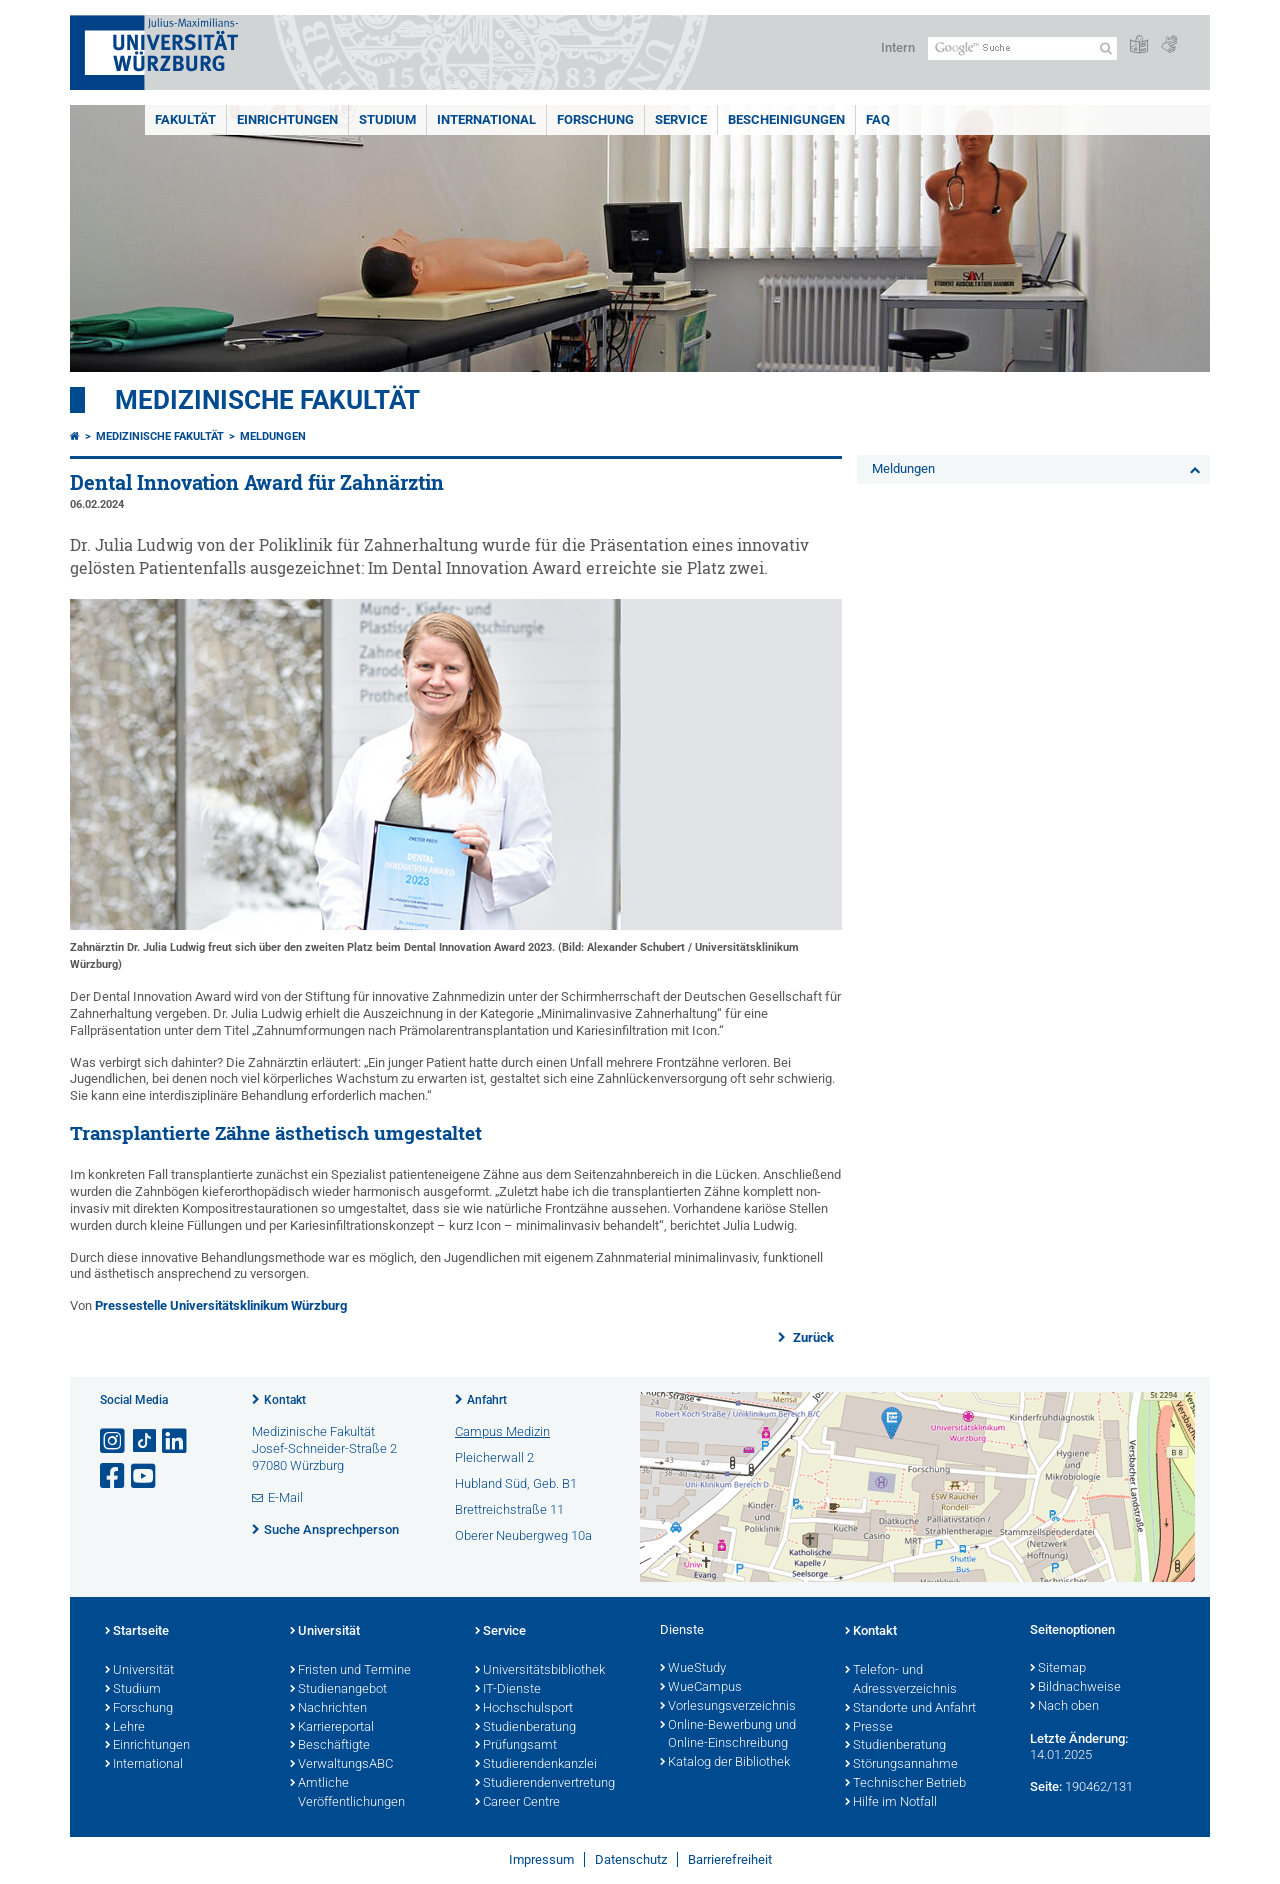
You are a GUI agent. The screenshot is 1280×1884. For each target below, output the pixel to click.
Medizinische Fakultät (267, 400)
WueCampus (701, 1688)
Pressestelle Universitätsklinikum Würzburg (221, 1305)
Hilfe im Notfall (891, 1803)
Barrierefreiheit (730, 1859)
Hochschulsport (524, 1709)
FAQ (878, 119)
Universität (139, 1671)
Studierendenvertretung (545, 1784)
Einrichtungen (287, 119)
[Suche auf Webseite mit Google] (1022, 48)
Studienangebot (338, 1690)
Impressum (541, 1859)
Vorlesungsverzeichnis (728, 1707)
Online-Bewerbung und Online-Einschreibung (728, 1735)
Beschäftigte (330, 1746)
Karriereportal (332, 1728)
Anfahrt (487, 1400)
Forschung (595, 119)
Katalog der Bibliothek (725, 1763)
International (486, 119)
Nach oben (1064, 1707)
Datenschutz (631, 1859)
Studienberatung (525, 1728)
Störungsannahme (901, 1765)
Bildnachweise (1075, 1688)
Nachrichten (328, 1709)
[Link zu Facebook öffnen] (114, 1476)
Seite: (1046, 1786)
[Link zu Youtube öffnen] (145, 1476)
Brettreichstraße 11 (509, 1509)
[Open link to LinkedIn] (176, 1441)
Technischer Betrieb (905, 1784)
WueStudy (693, 1669)
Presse (869, 1728)
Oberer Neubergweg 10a (523, 1535)
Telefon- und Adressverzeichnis (901, 1680)
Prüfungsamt (516, 1746)
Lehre (125, 1728)
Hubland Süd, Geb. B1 (516, 1483)
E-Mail (285, 1497)
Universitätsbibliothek (540, 1671)
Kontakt (285, 1400)
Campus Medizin (502, 1431)
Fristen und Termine (350, 1671)
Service (681, 119)
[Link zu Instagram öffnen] (114, 1441)
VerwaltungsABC (341, 1765)
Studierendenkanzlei (536, 1765)
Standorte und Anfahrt (910, 1709)
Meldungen (273, 436)
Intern (898, 47)
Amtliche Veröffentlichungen (347, 1793)
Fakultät (185, 119)
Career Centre (517, 1803)
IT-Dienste (508, 1690)
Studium (387, 119)
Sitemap (1058, 1669)
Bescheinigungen (786, 119)
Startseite (137, 1632)
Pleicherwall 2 (494, 1457)
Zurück (812, 1337)
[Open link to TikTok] (145, 1441)
